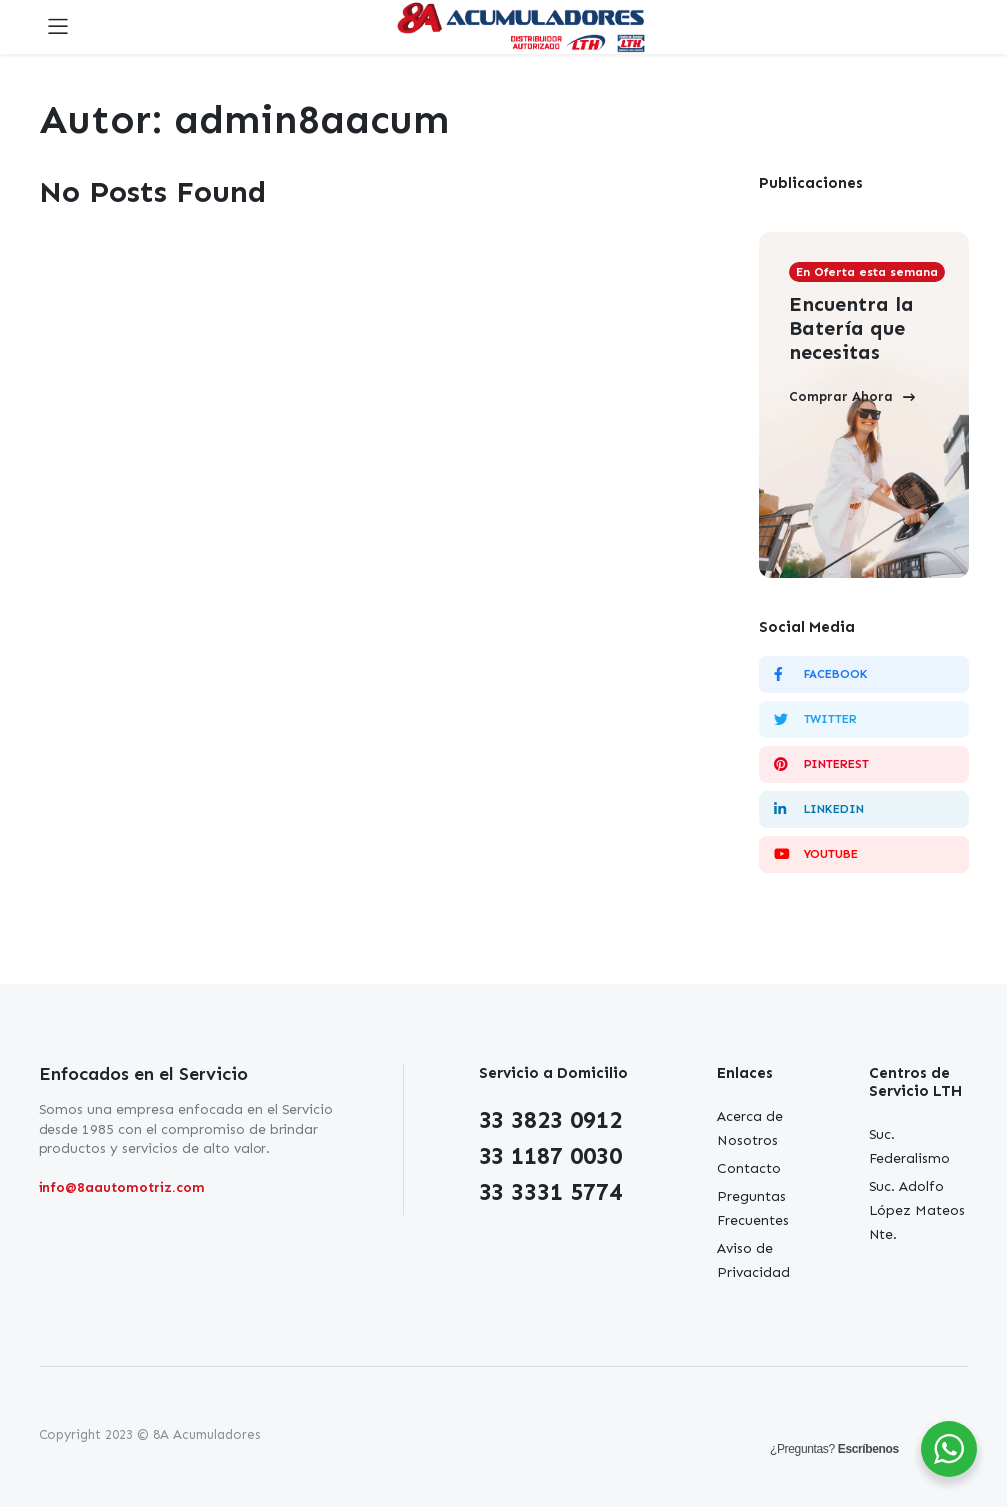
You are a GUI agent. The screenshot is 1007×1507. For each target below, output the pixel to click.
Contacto (749, 1168)
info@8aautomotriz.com (122, 1187)
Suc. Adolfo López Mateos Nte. (917, 1210)
